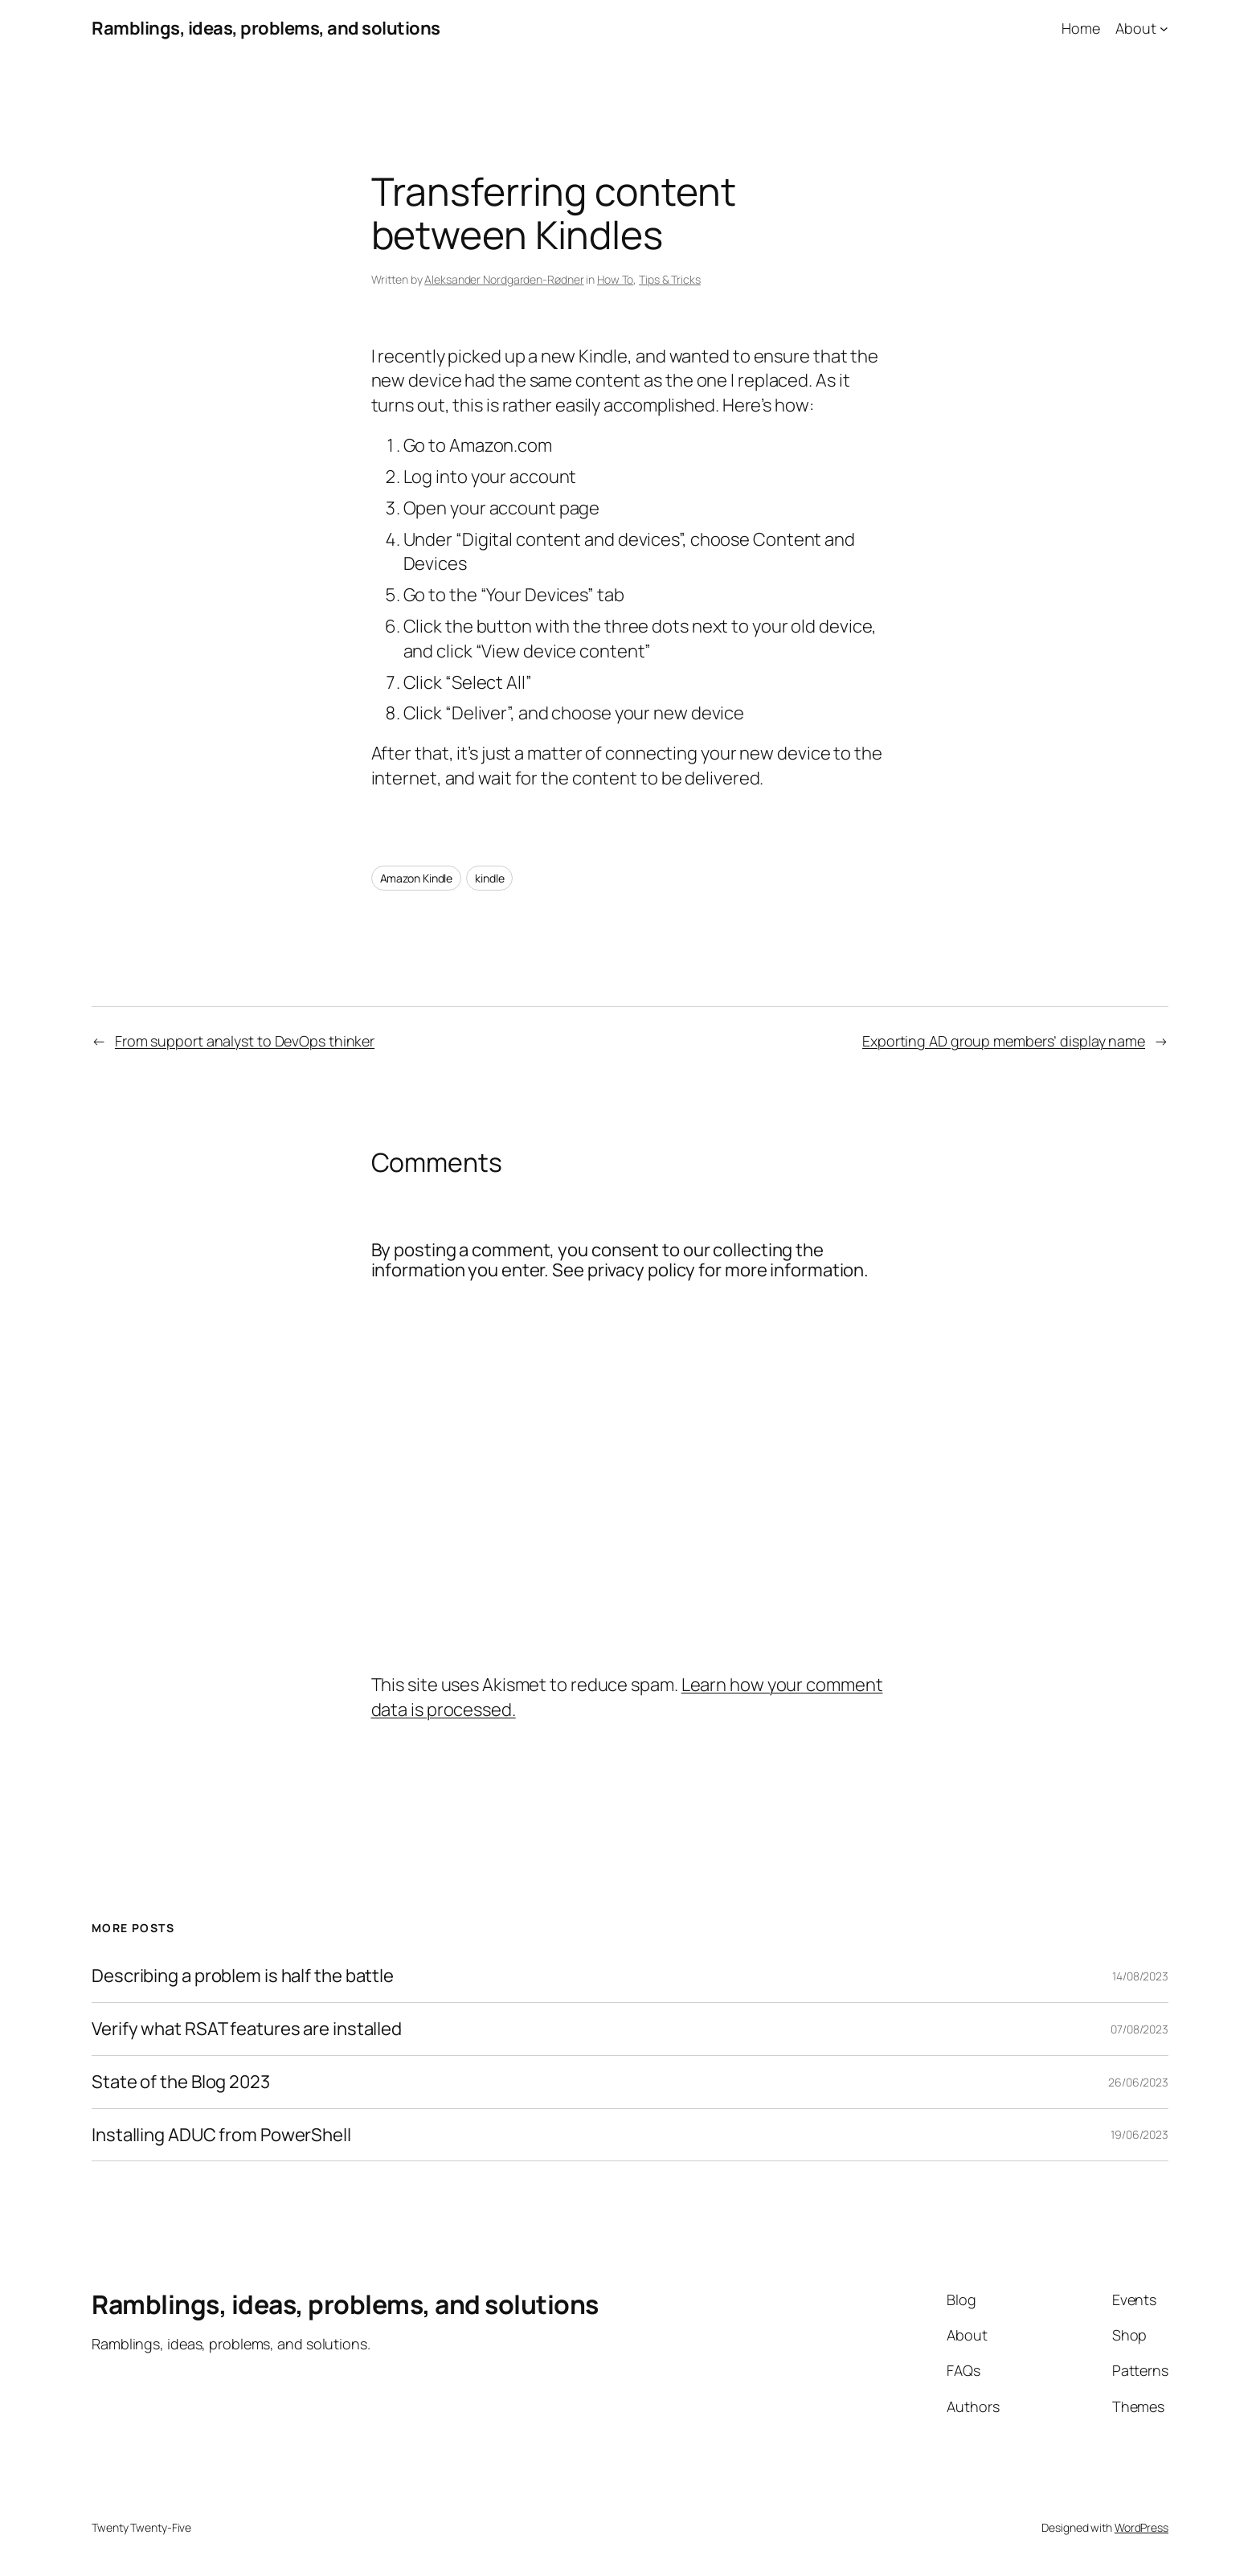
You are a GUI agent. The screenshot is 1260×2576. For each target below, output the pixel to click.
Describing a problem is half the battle (243, 1976)
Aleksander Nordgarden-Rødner (503, 279)
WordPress (1141, 2527)
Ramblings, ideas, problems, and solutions (266, 28)
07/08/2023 (1139, 2029)
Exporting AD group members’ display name (1003, 1040)
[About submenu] (1164, 28)
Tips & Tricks (670, 279)
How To (615, 279)
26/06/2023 (1138, 2082)
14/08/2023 (1140, 1976)
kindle (489, 878)
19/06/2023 (1139, 2134)
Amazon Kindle (416, 878)
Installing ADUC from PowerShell (221, 2135)
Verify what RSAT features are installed (247, 2029)
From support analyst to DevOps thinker (244, 1040)
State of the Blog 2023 (181, 2082)
